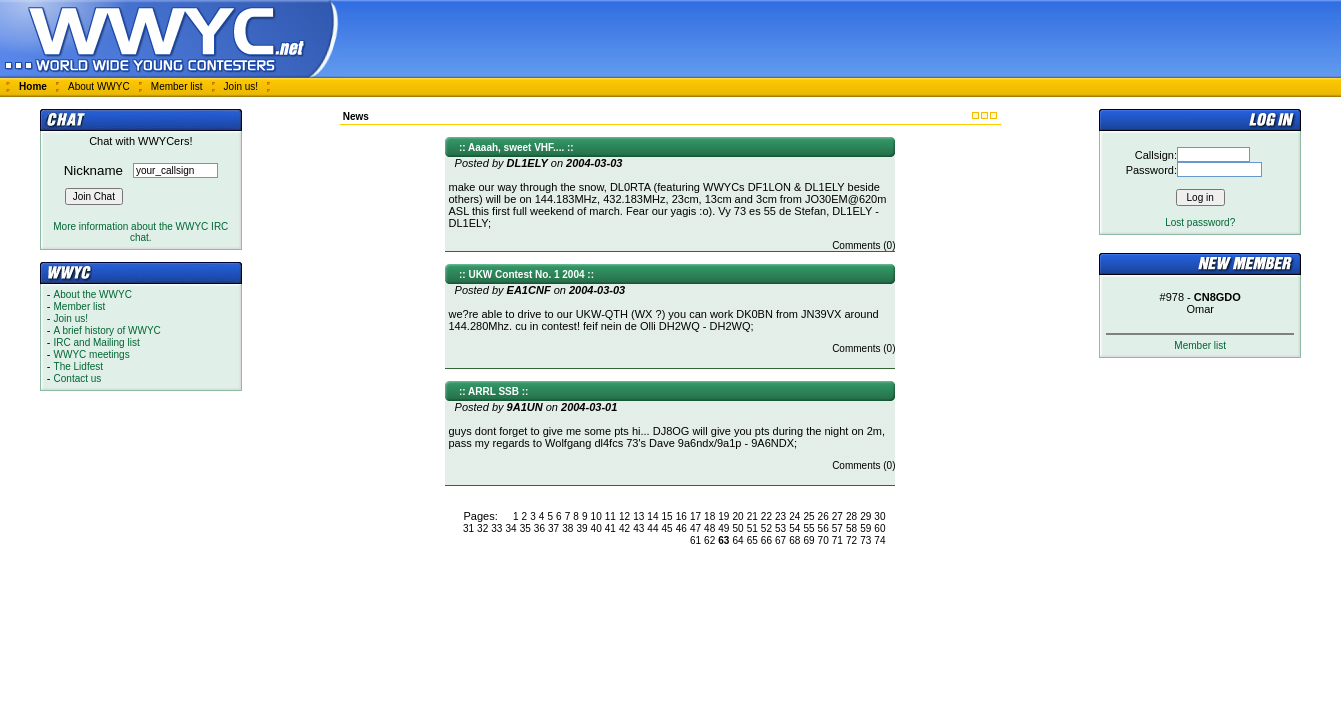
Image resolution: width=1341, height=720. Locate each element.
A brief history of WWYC (107, 330)
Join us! (241, 86)
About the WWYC (93, 294)
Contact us (78, 378)
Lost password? (1200, 222)
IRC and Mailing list (97, 342)
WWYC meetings (92, 354)
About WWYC (99, 86)
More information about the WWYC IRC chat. (140, 232)
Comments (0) (863, 245)
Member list (177, 86)
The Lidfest (78, 366)
